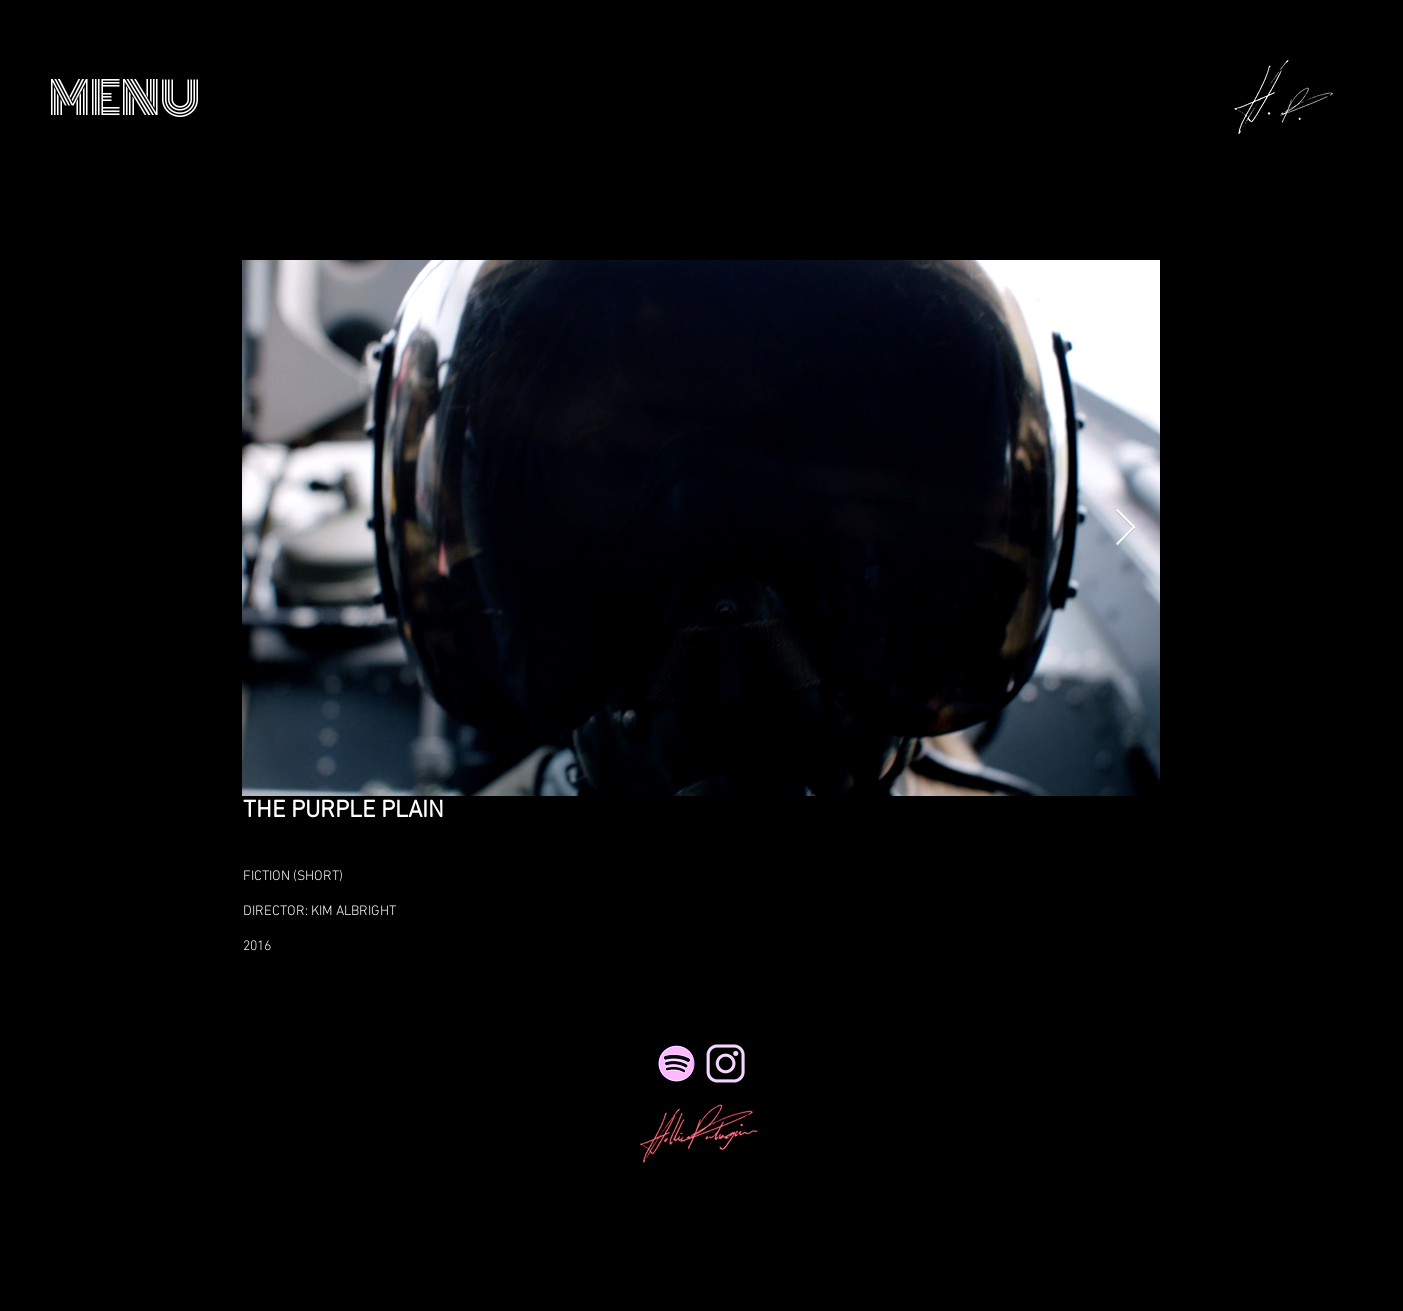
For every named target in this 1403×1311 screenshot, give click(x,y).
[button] (124, 98)
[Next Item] (1125, 528)
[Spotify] (676, 1063)
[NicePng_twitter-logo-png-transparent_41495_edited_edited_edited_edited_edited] (725, 1063)
